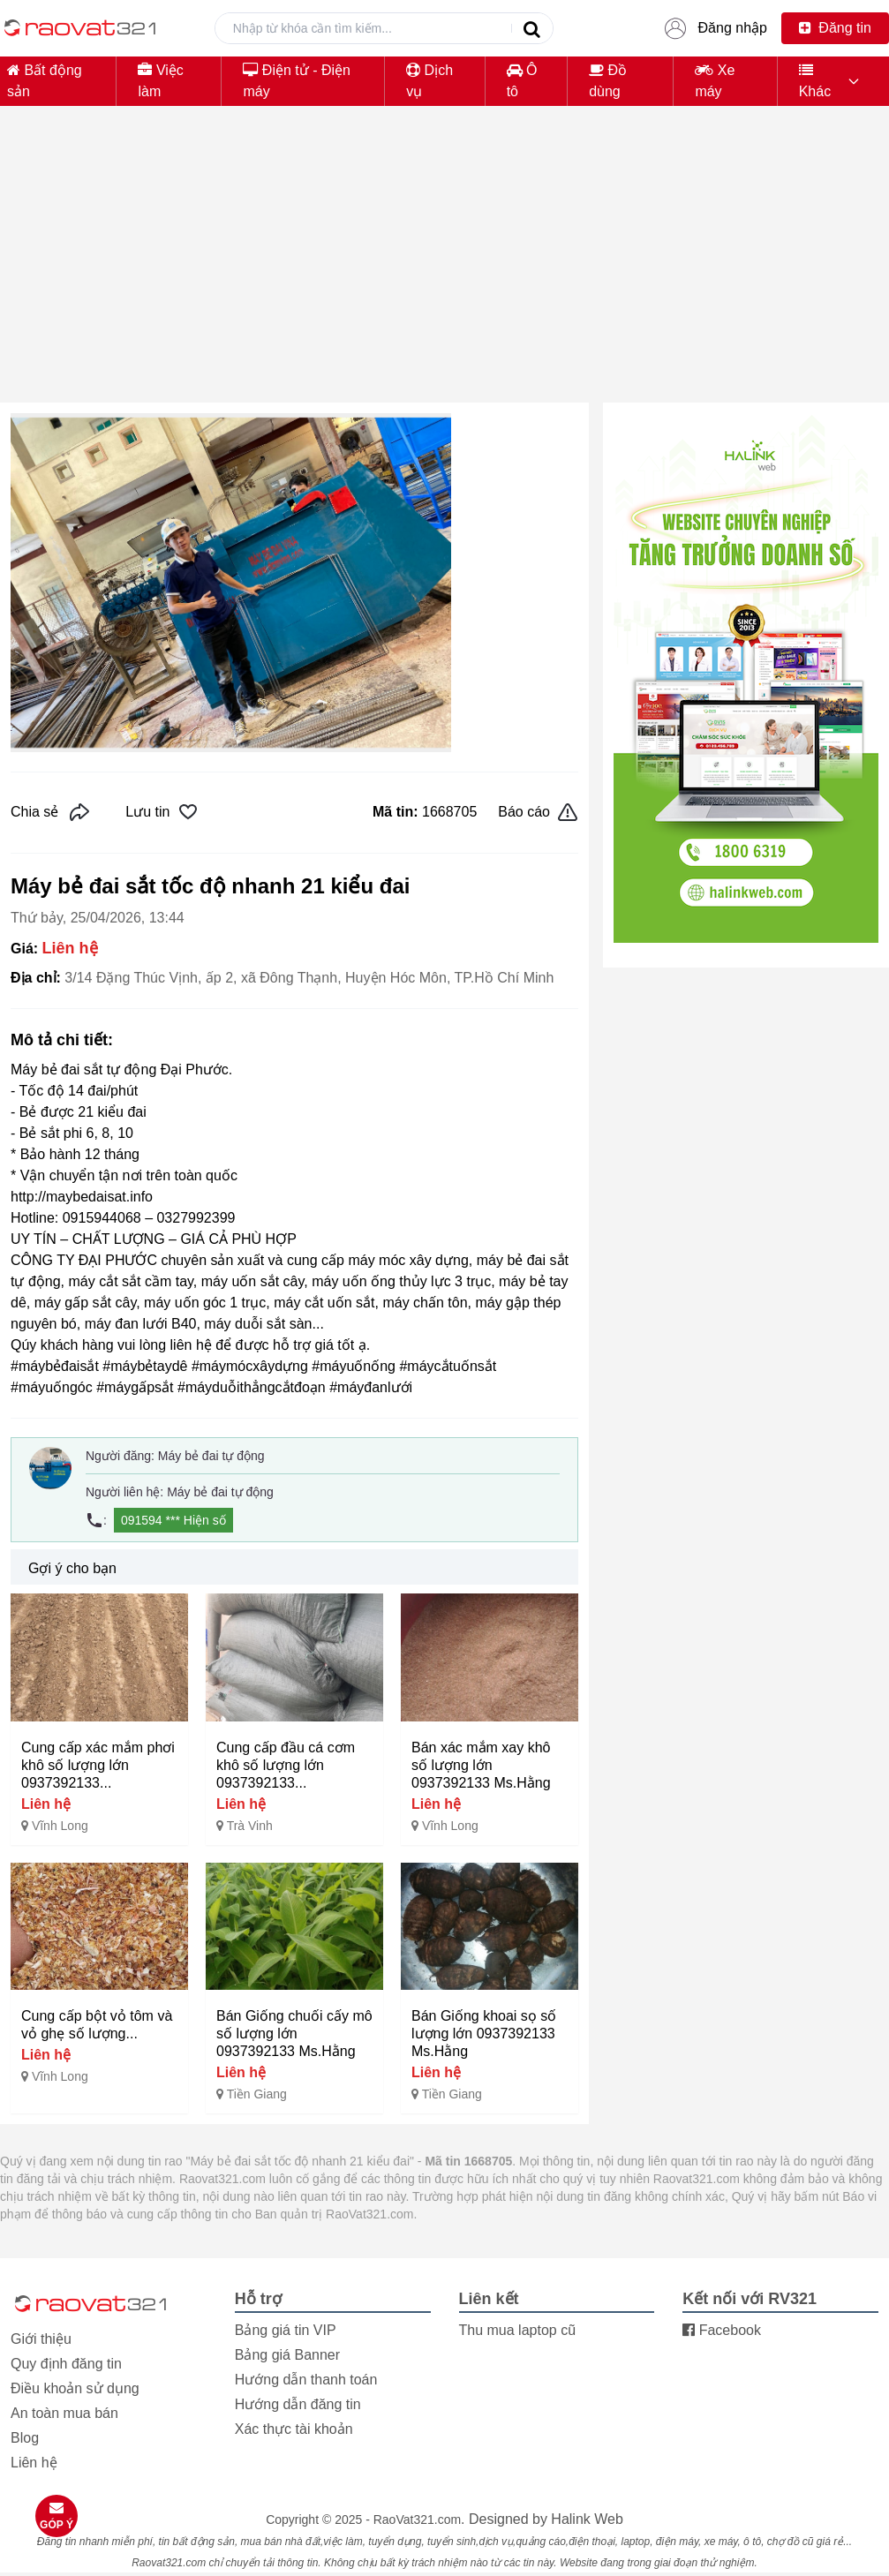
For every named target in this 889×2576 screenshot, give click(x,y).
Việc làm (160, 81)
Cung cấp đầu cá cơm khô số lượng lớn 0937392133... (285, 1765)
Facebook (721, 2330)
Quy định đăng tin (66, 2363)
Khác (815, 81)
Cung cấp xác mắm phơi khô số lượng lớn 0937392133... (98, 1765)
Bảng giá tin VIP (285, 2330)
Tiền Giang (257, 2094)
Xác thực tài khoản (294, 2429)
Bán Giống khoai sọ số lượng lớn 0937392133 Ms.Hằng (483, 2033)
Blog (25, 2437)
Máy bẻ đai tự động (211, 1456)
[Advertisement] (444, 264)
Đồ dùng (608, 81)
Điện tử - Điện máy (296, 81)
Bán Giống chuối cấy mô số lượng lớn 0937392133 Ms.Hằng (294, 2033)
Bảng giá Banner (287, 2354)
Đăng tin (835, 27)
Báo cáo (538, 812)
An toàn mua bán (64, 2413)
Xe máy (715, 81)
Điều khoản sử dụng (75, 2388)
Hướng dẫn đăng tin (298, 2404)
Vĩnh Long (60, 1826)
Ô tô (522, 81)
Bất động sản (44, 81)
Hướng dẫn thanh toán (306, 2379)
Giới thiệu (41, 2338)
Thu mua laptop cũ (517, 2330)
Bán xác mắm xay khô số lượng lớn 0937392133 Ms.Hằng (481, 1765)
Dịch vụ (429, 81)
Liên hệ (34, 2462)
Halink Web (587, 2519)
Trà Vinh (250, 1826)
